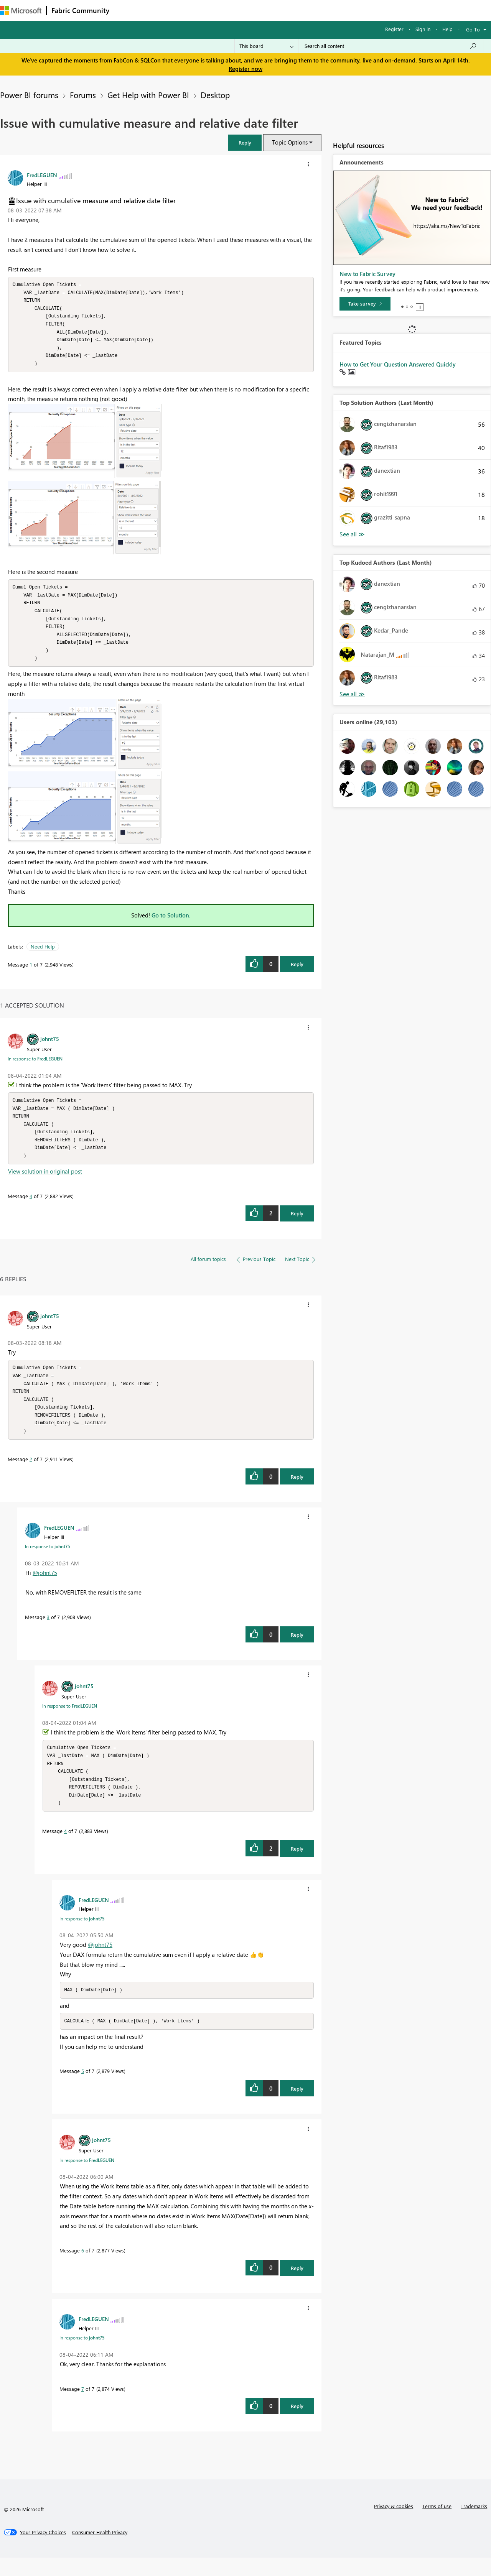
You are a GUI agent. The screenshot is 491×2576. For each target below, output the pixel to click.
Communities (226, 10)
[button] (245, 142)
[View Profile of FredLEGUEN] (42, 175)
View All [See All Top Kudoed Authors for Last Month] (352, 694)
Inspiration (160, 10)
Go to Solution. (171, 923)
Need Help (43, 954)
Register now (245, 68)
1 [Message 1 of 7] (31, 972)
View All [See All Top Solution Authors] (352, 534)
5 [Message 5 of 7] (82, 2089)
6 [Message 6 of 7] (82, 2268)
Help (447, 29)
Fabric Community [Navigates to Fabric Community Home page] (80, 10)
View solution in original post (45, 1182)
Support (322, 10)
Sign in (422, 29)
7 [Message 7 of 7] (82, 2407)
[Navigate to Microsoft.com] (20, 10)
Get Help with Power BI (148, 94)
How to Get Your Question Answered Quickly (397, 364)
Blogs (260, 10)
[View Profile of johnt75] (49, 1046)
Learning (290, 10)
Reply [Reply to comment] (297, 1224)
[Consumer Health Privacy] (99, 2551)
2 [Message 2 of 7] (31, 1473)
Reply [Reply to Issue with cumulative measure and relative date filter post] (297, 972)
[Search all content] (390, 46)
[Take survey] (364, 304)
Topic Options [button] (290, 142)
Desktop (215, 94)
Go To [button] (473, 29)
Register (394, 29)
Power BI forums (29, 94)
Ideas (192, 10)
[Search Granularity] (266, 46)
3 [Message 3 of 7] (48, 1631)
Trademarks (474, 2524)
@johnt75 (45, 1587)
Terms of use (436, 2524)
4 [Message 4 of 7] (31, 1207)
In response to (35, 1067)
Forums (127, 10)
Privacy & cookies (393, 2524)
